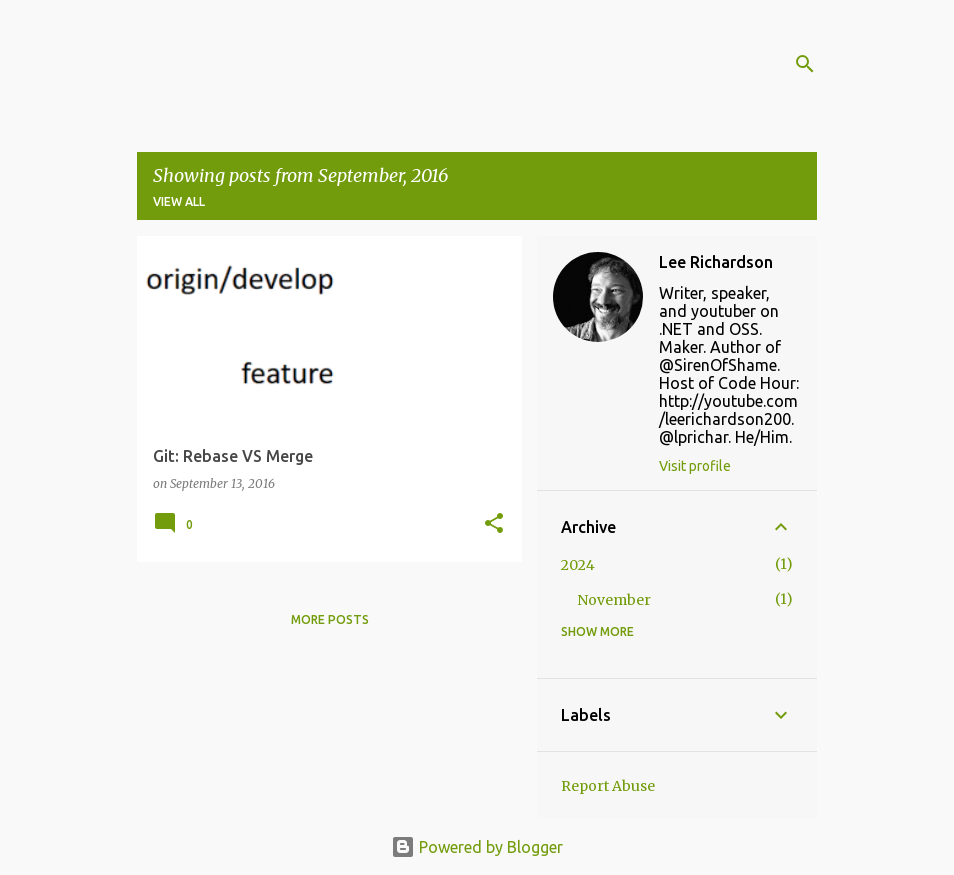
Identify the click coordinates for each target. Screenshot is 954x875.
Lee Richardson (716, 262)
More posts (330, 619)
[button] (494, 524)
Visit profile (695, 466)
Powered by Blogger (477, 847)
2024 (578, 565)
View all (179, 201)
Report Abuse (608, 786)
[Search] (805, 64)
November (614, 600)
